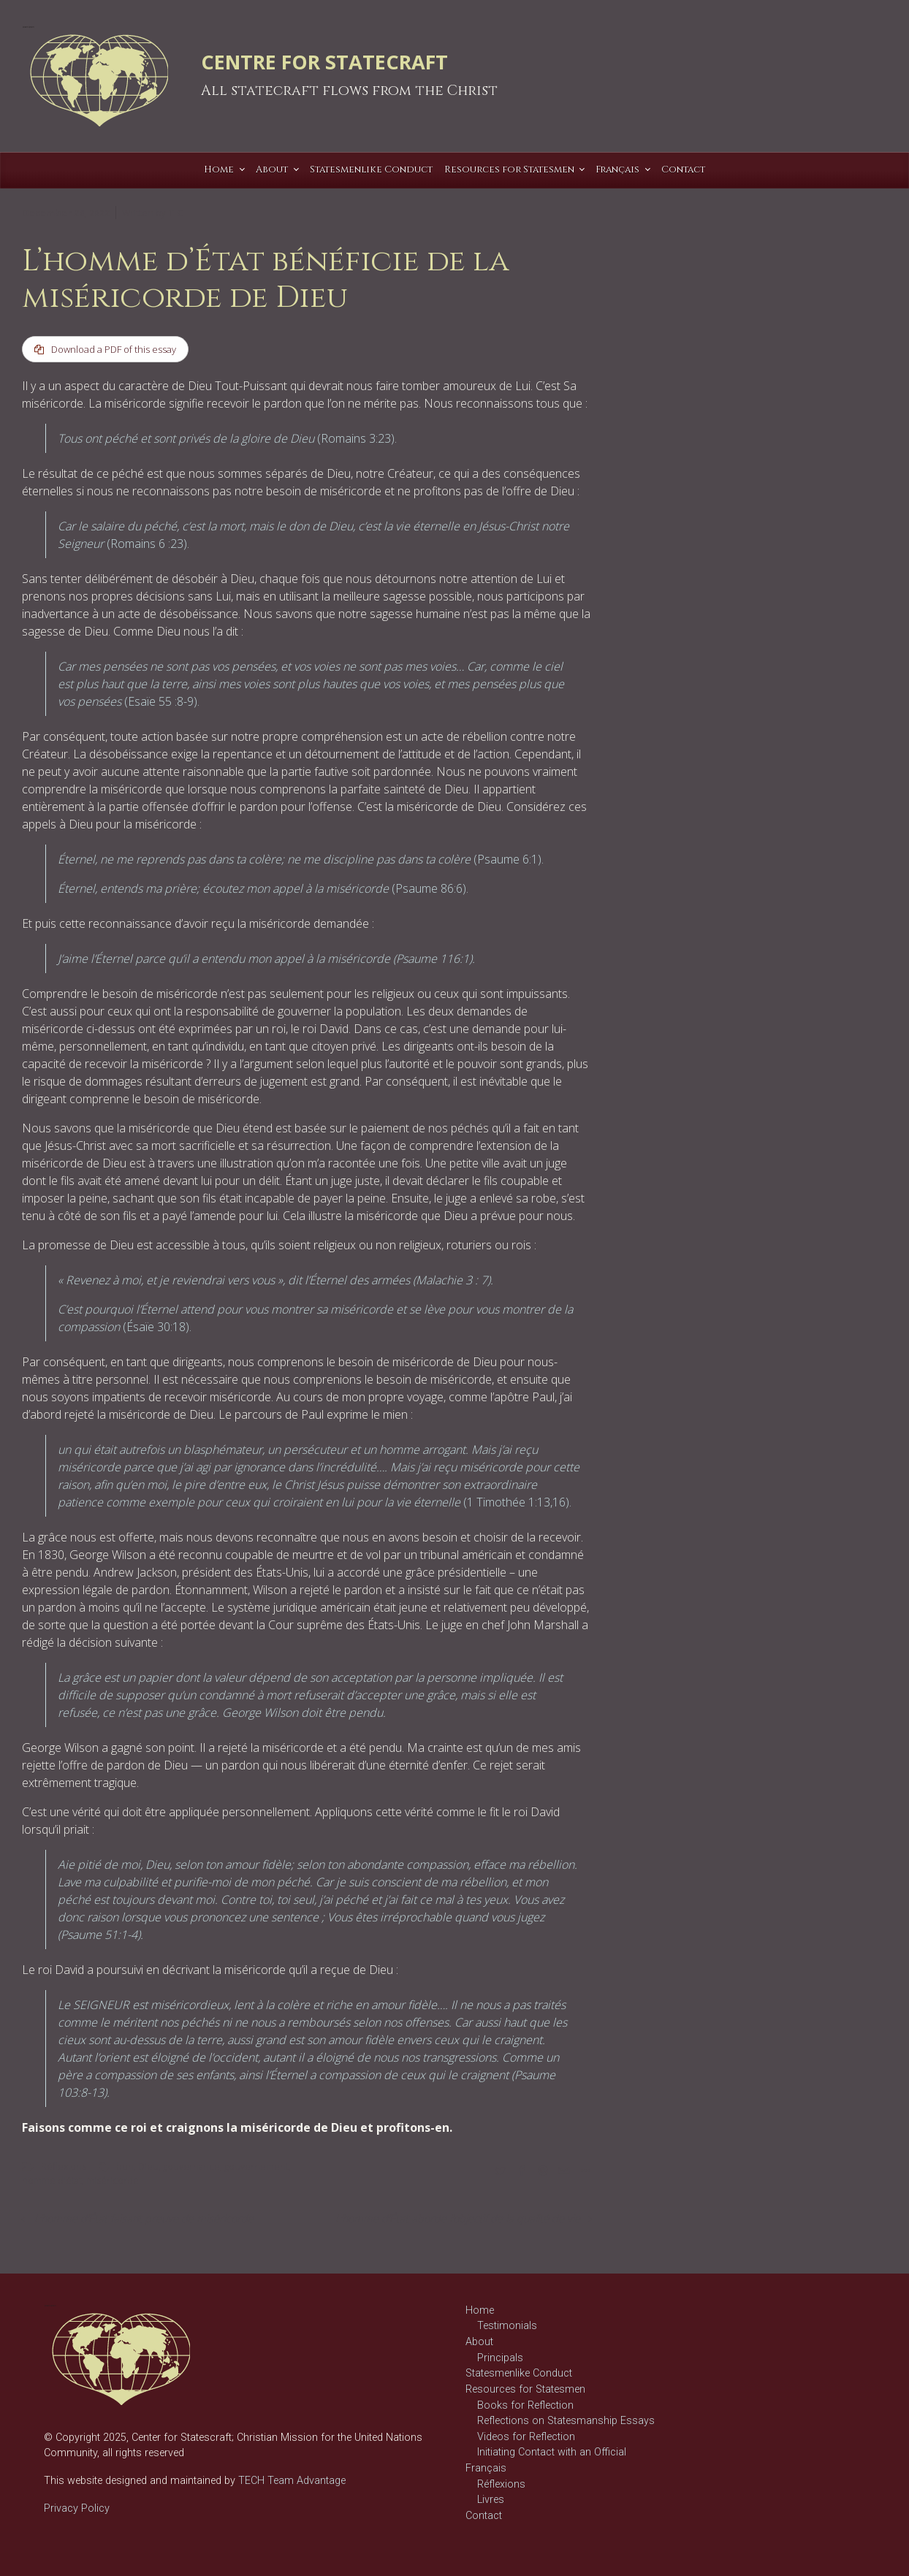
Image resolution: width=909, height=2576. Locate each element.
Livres (490, 2499)
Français (485, 2468)
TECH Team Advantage (290, 2480)
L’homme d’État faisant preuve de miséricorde (144, 2218)
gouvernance (191, 2166)
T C (175, 212)
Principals (500, 2358)
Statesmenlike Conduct (518, 2373)
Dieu (148, 2166)
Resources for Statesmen (525, 2389)
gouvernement (256, 2166)
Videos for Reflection (526, 2437)
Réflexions (63, 2166)
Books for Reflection (525, 2405)
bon (125, 2166)
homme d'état (52, 2180)
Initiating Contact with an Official (551, 2452)
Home (479, 2310)
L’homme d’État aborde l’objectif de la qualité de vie (457, 2218)
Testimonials (507, 2326)
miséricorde (112, 2180)
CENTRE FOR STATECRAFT (324, 61)
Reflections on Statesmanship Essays (566, 2421)
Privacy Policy (77, 2508)
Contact (483, 2516)
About (479, 2342)
